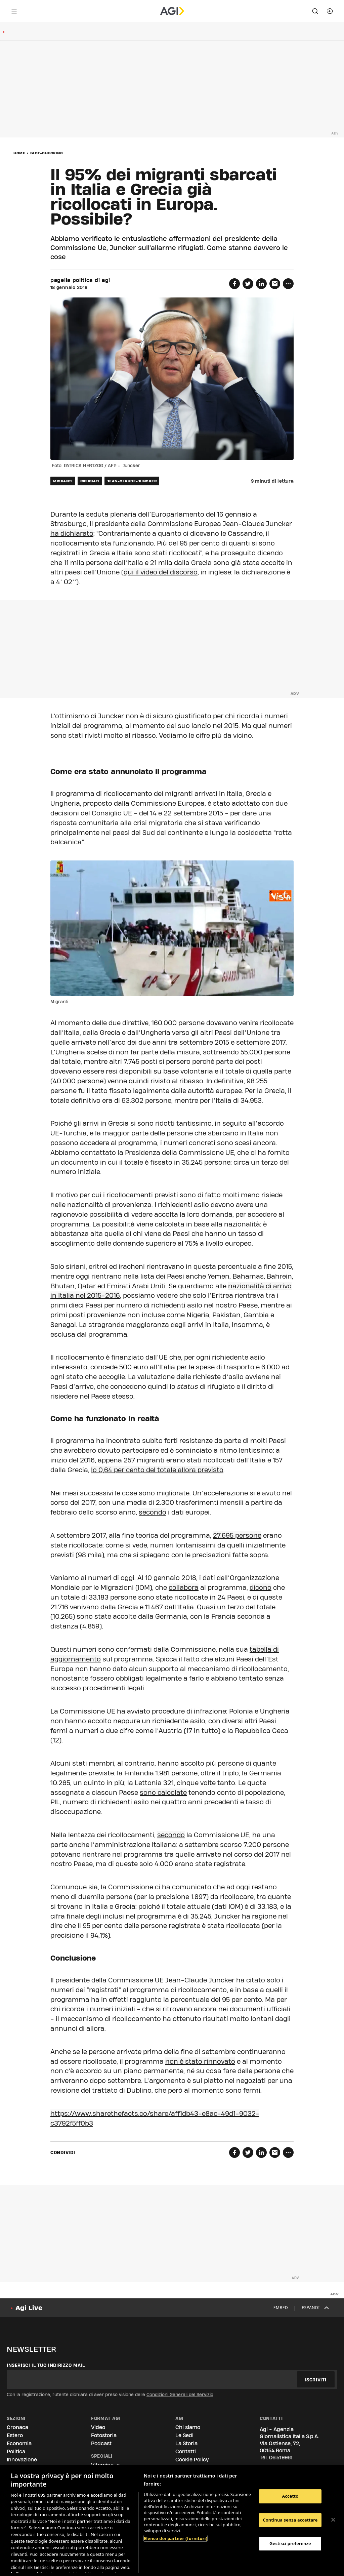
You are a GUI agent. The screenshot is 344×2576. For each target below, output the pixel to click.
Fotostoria (104, 2435)
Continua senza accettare (290, 2520)
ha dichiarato (71, 533)
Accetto (290, 2496)
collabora (184, 1587)
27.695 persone (237, 1535)
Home (19, 153)
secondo (152, 1512)
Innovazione (22, 2459)
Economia (19, 2443)
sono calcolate (163, 1792)
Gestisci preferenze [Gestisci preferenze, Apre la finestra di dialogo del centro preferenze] (290, 2543)
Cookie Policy (192, 2459)
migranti (62, 481)
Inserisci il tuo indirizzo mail (46, 2365)
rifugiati (89, 481)
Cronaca (17, 2427)
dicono (260, 1587)
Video (98, 2427)
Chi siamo (187, 2427)
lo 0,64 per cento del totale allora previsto (157, 1470)
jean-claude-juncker (132, 481)
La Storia (186, 2443)
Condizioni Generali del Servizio (179, 2394)
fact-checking (46, 153)
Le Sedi (184, 2435)
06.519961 (281, 2457)
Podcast (101, 2443)
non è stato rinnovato (200, 2061)
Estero (15, 2435)
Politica (16, 2451)
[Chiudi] (333, 2519)
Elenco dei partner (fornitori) (175, 2538)
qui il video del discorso (161, 572)
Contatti (185, 2451)
